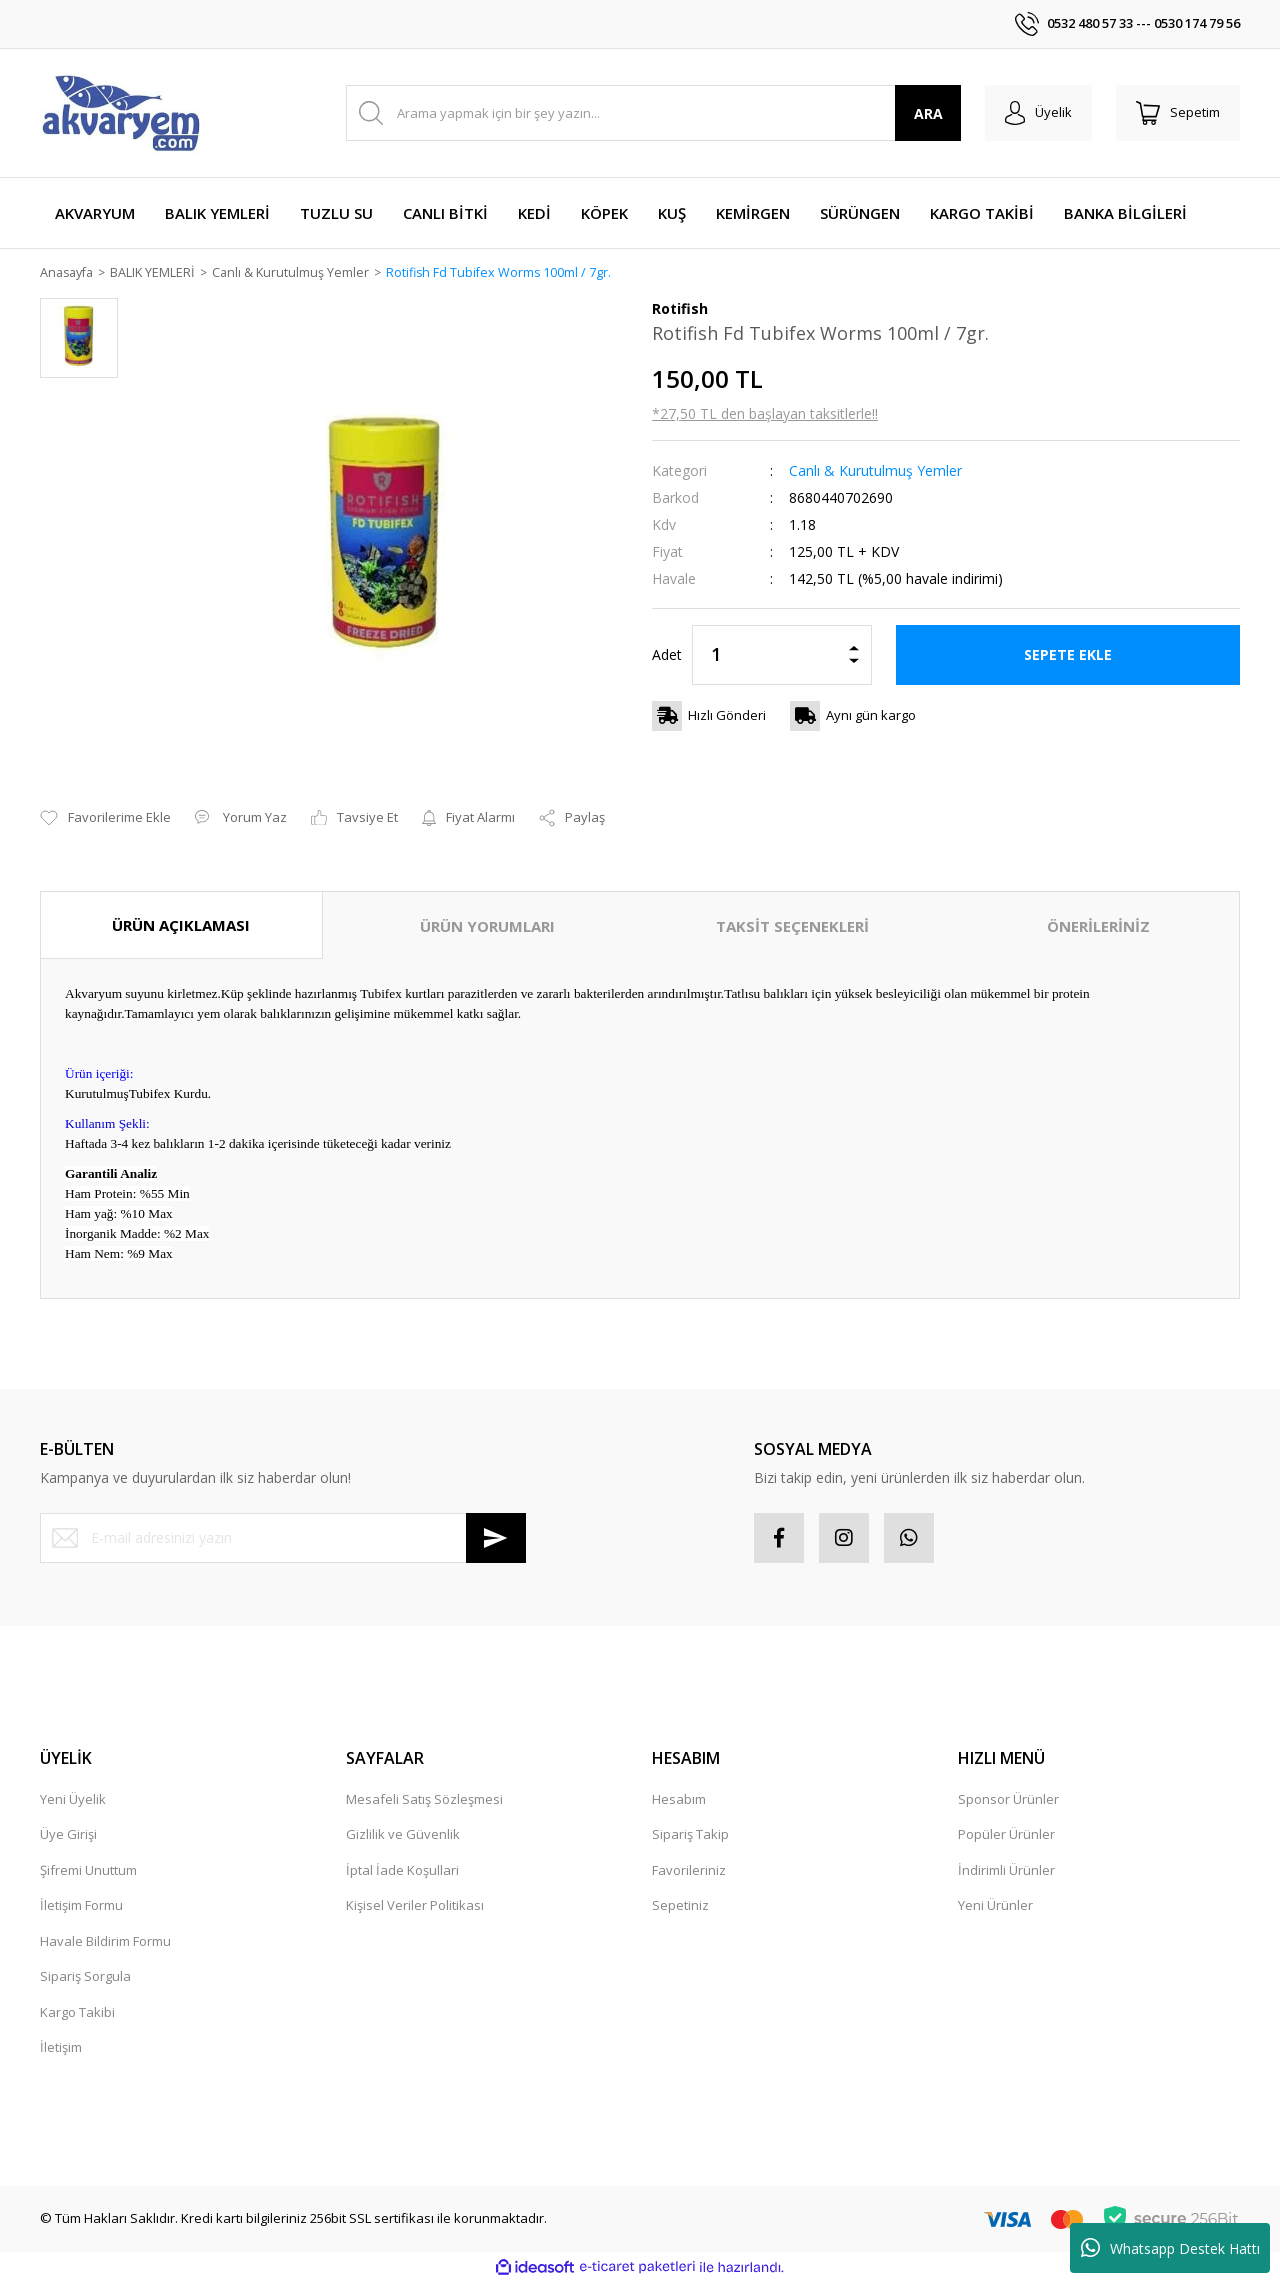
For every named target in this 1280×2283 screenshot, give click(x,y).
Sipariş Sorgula (85, 1977)
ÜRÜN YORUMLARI (487, 927)
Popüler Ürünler (1006, 1835)
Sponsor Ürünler (1008, 1799)
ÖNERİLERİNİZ (1098, 927)
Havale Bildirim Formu (105, 1941)
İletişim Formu (81, 1906)
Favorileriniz (689, 1870)
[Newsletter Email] (283, 1538)
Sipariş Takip (690, 1835)
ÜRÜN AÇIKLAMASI (181, 926)
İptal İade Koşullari (402, 1870)
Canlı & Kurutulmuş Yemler (875, 471)
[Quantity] (782, 656)
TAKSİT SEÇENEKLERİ (792, 927)
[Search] (653, 113)
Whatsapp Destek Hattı (1170, 2248)
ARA (928, 113)
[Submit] (496, 1538)
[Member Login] (1038, 113)
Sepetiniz (680, 1906)
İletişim (61, 2048)
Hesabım (679, 1799)
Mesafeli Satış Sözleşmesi (424, 1799)
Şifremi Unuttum (88, 1870)
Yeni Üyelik (73, 1799)
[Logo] (120, 113)
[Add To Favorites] (105, 819)
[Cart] (1178, 113)
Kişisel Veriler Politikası (415, 1906)
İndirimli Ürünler (1006, 1870)
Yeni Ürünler (995, 1906)
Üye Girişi (68, 1835)
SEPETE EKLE (1068, 655)
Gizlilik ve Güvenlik (403, 1835)
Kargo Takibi (77, 2012)
